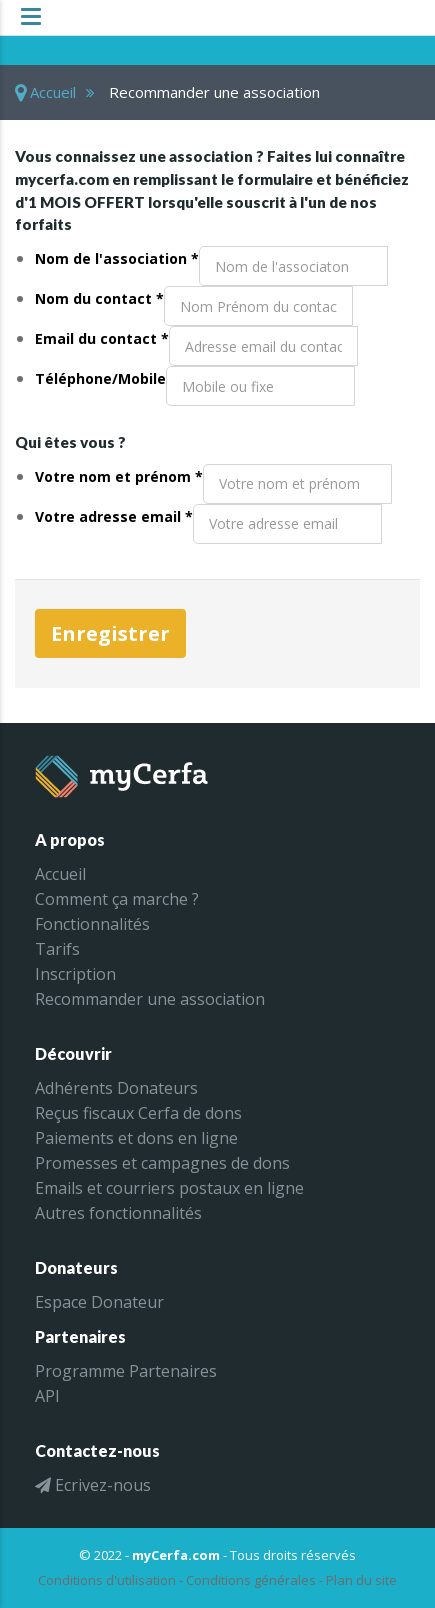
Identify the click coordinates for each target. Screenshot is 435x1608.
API (47, 1396)
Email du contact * (102, 338)
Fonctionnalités (92, 924)
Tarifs (57, 949)
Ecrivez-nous (93, 1485)
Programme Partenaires (126, 1371)
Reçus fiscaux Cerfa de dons (138, 1113)
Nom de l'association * (117, 258)
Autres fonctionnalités (118, 1213)
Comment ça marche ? (117, 899)
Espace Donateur (99, 1302)
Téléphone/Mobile (100, 378)
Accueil (45, 92)
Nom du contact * (99, 298)
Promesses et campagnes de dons (162, 1163)
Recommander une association (150, 999)
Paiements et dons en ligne (136, 1138)
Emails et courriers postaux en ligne (169, 1188)
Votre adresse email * (114, 516)
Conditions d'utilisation (107, 1580)
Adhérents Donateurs (116, 1088)
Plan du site (361, 1580)
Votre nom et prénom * (119, 476)
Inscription (75, 974)
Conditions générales (251, 1580)
